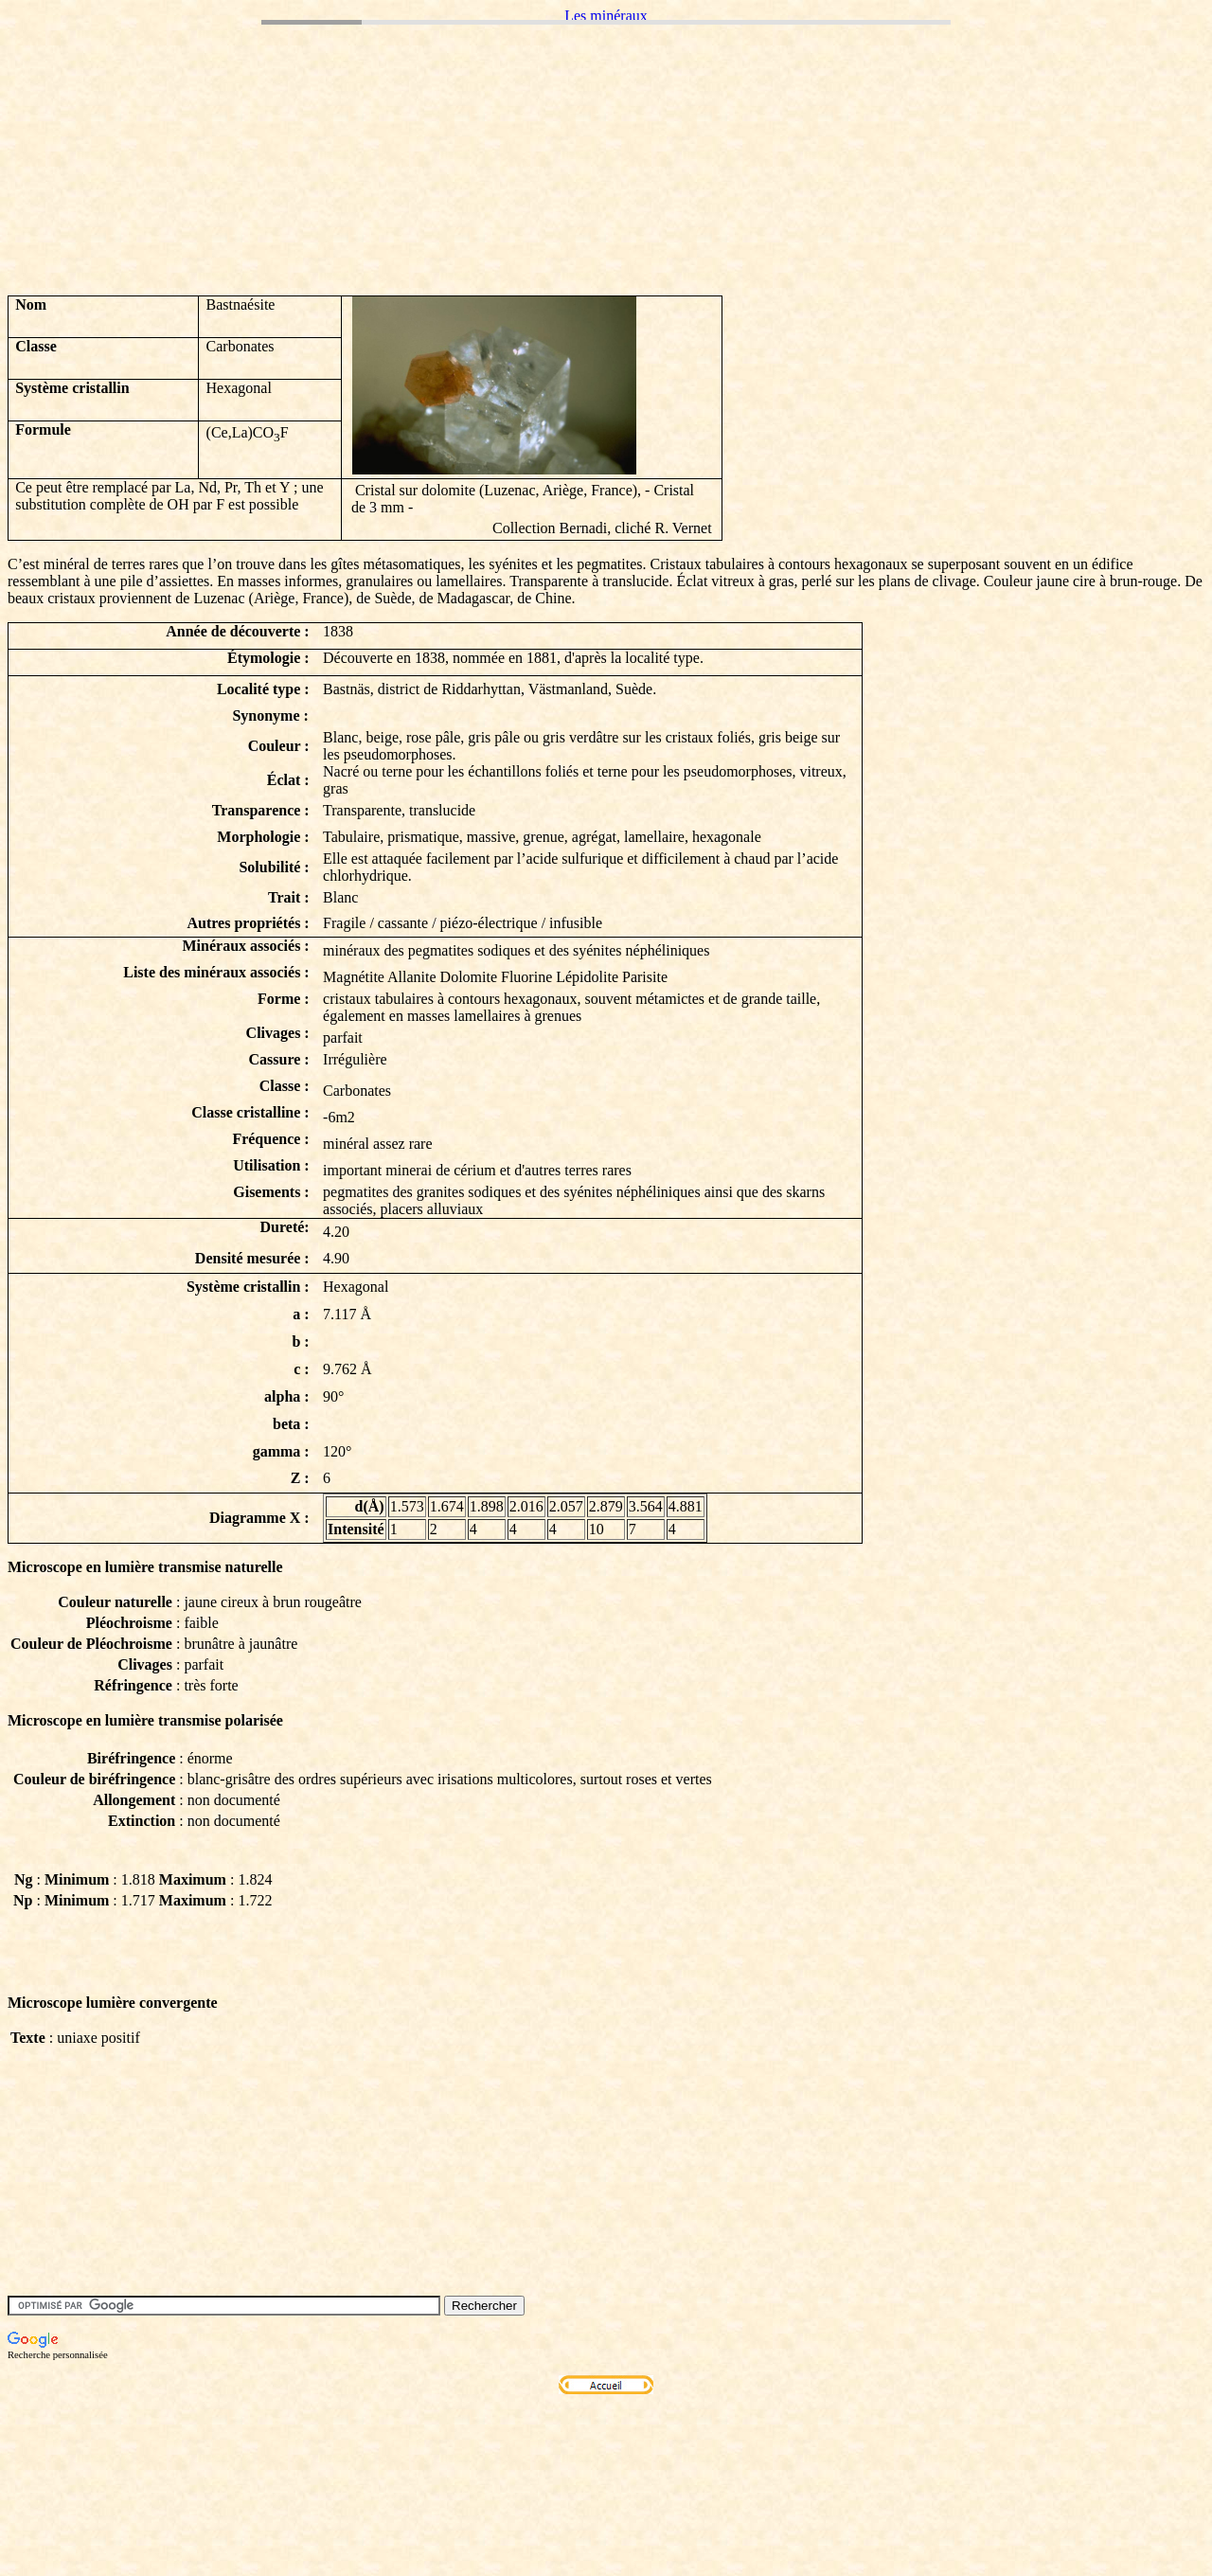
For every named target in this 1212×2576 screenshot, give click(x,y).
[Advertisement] (352, 237)
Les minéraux (606, 16)
